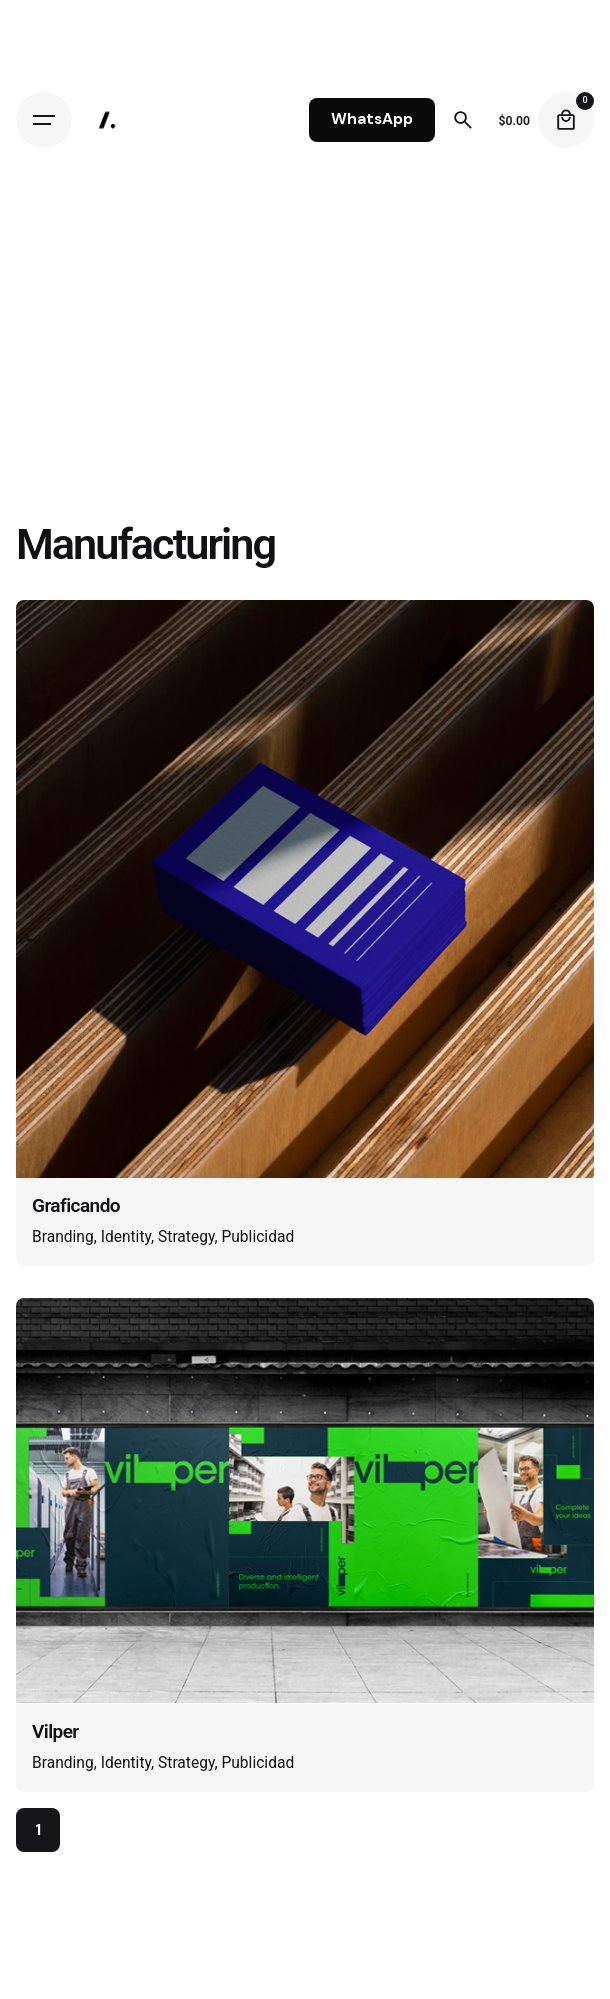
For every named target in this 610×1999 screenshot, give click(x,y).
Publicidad (257, 1237)
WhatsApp (372, 119)
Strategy (186, 1237)
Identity (126, 1237)
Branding (63, 1237)
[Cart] (566, 120)
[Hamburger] (44, 120)
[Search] (463, 120)
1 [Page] (38, 1830)
